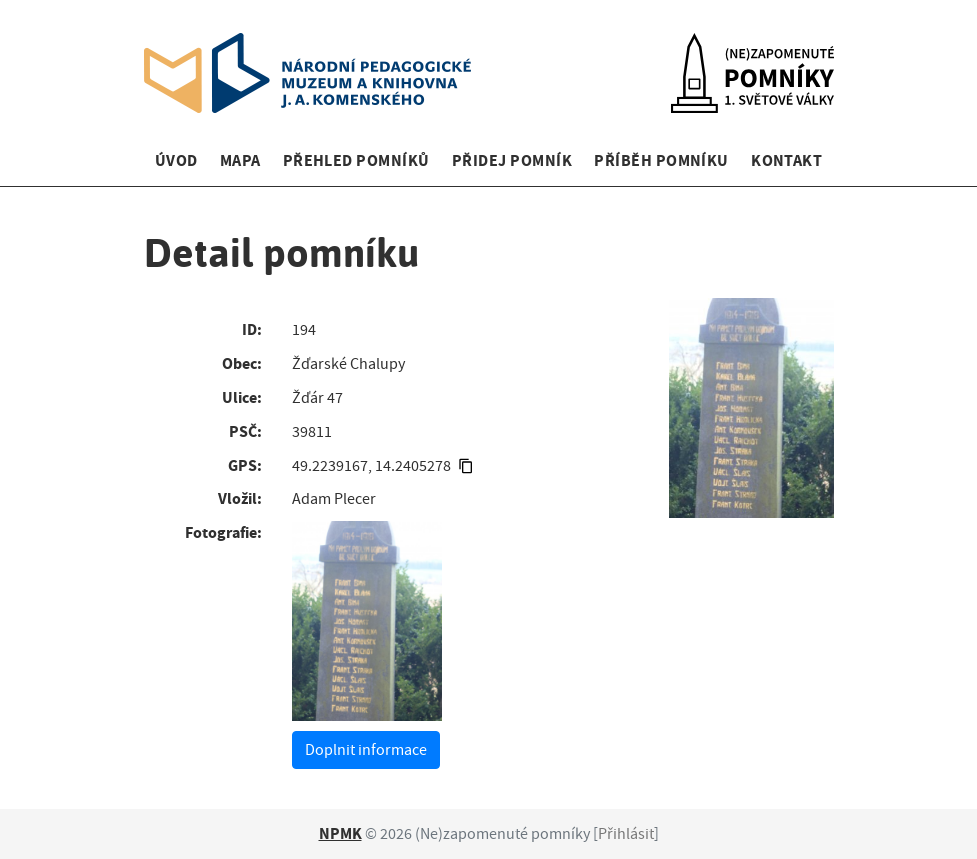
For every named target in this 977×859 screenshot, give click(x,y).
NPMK (340, 833)
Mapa (240, 160)
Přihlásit (626, 834)
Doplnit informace (366, 750)
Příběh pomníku (661, 160)
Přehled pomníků (356, 160)
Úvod (176, 160)
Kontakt (786, 160)
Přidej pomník (512, 160)
